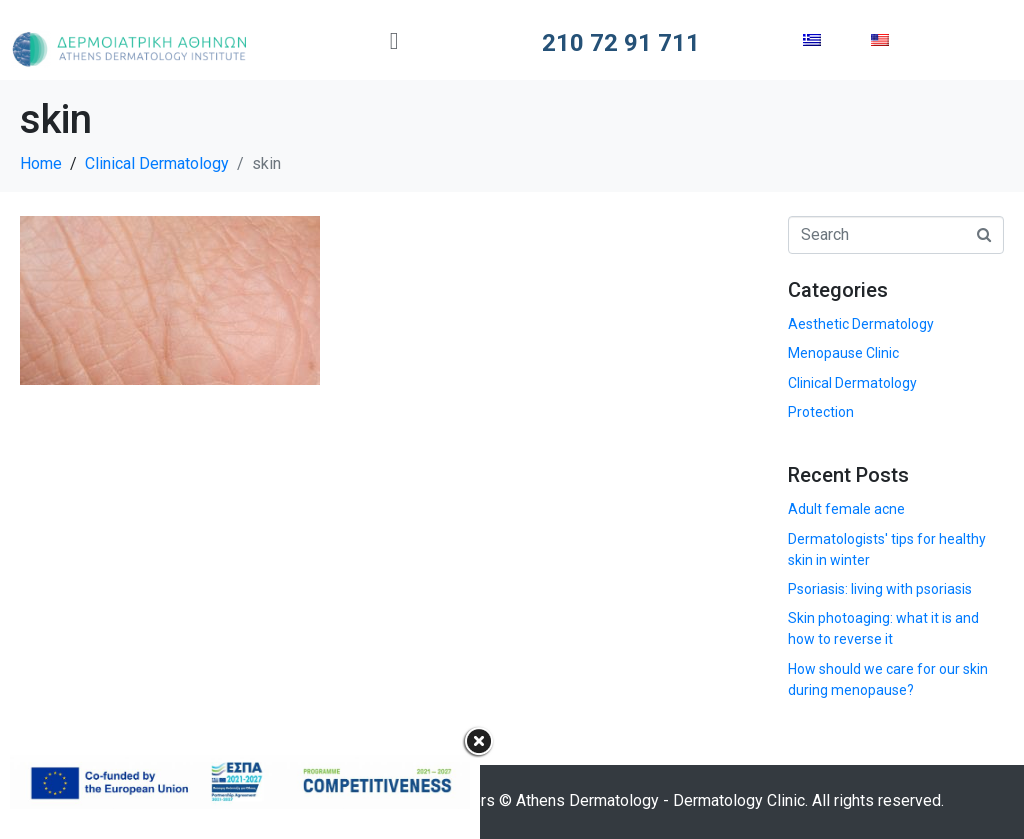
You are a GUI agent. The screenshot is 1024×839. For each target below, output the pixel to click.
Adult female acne (846, 509)
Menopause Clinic (843, 353)
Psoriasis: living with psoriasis (880, 589)
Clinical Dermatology (852, 383)
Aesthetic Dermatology (861, 324)
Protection (821, 412)
